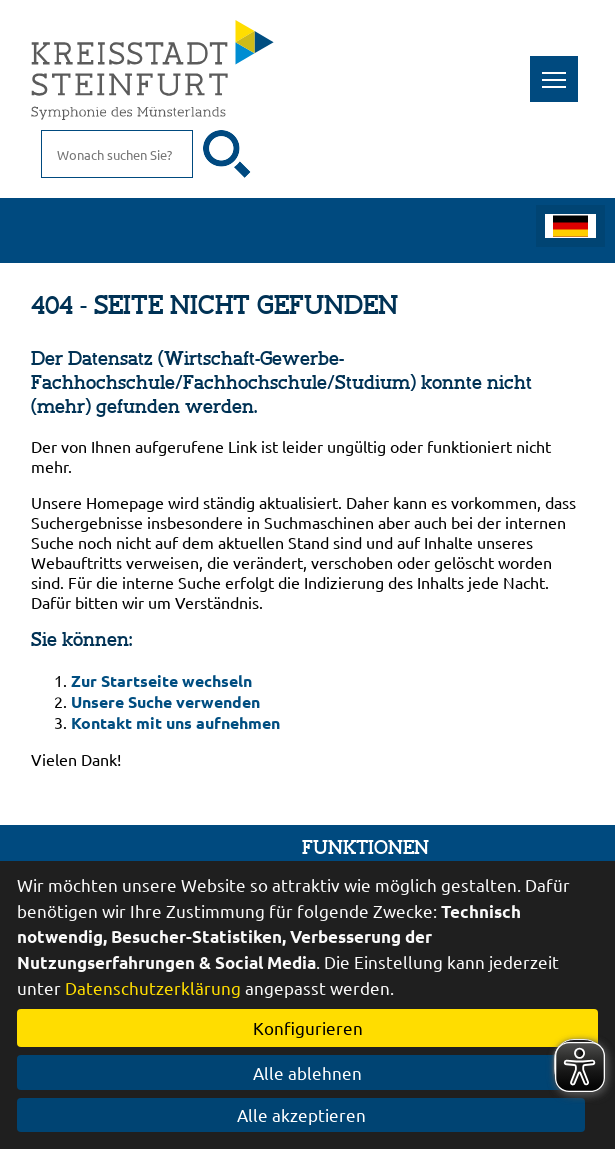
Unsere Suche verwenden (165, 701)
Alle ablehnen (307, 1072)
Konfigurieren (308, 1027)
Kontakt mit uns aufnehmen (175, 722)
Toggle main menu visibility (560, 68)
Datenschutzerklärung (153, 987)
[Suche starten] (227, 154)
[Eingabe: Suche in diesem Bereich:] (117, 154)
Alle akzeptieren (307, 1114)
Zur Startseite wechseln (161, 680)
